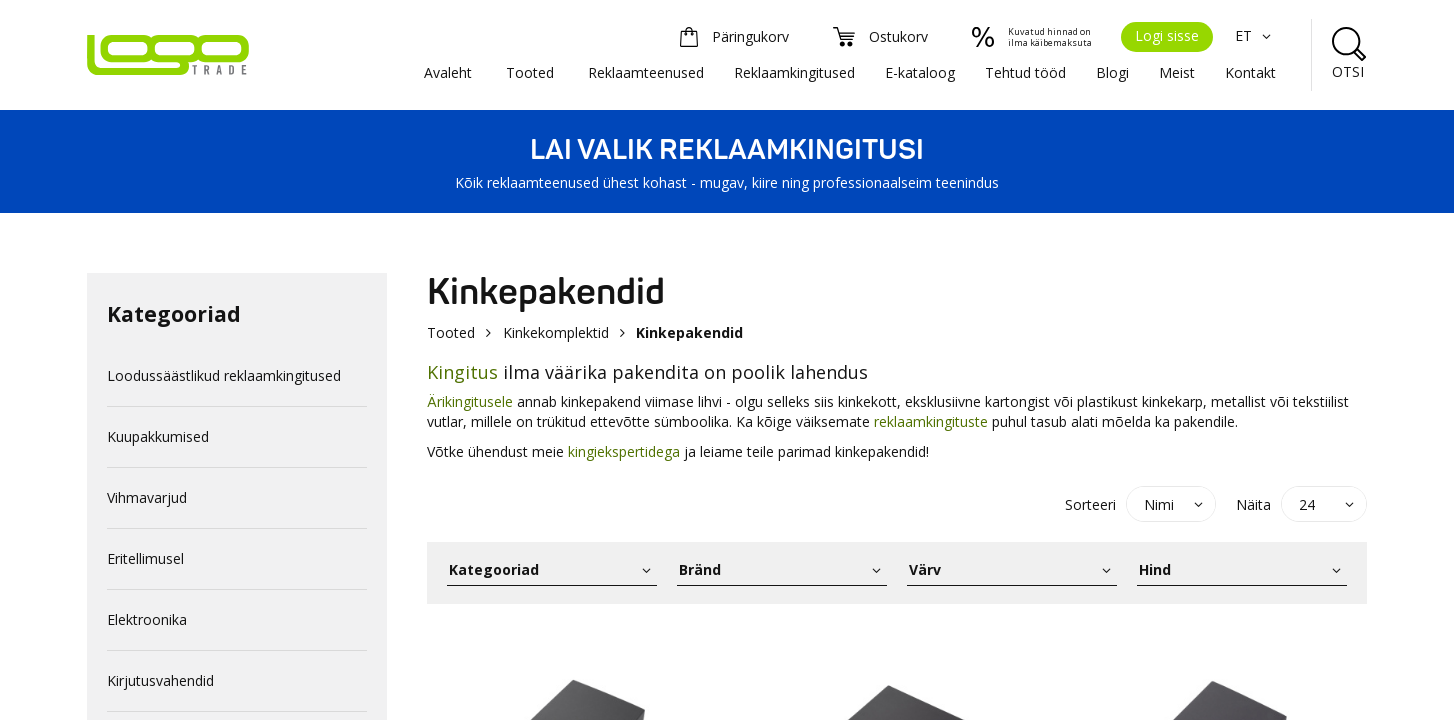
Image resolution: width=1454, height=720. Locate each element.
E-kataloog (920, 72)
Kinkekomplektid (556, 332)
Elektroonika (147, 619)
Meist (1177, 72)
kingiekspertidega (624, 451)
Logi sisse (1167, 35)
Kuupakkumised (158, 436)
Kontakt (1250, 72)
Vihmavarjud (147, 497)
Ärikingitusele (470, 401)
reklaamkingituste (931, 421)
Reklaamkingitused (794, 72)
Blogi (1112, 72)
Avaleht (448, 72)
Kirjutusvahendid (160, 680)
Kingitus (462, 372)
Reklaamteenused (646, 72)
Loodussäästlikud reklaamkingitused (224, 375)
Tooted (530, 72)
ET (1255, 35)
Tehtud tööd (1025, 72)
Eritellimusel (145, 558)
